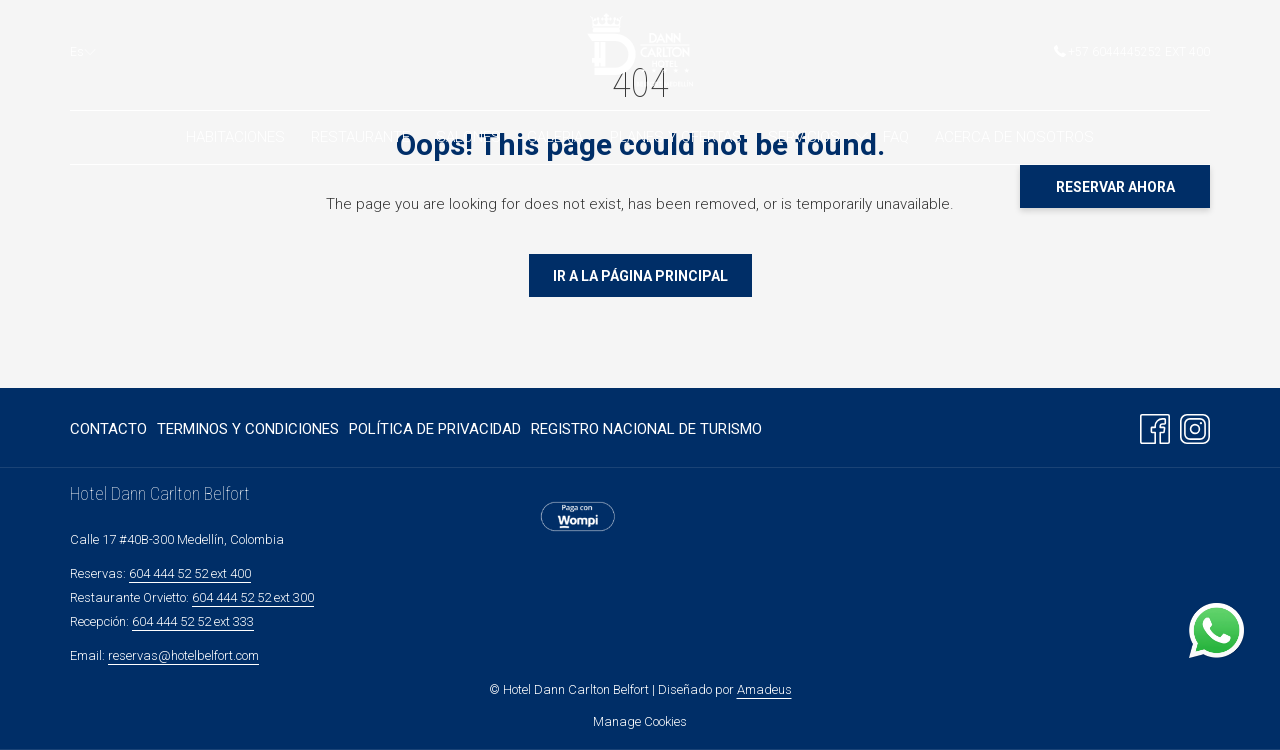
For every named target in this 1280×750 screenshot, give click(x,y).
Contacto (108, 429)
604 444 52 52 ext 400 (190, 573)
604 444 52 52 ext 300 (253, 597)
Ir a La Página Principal (640, 276)
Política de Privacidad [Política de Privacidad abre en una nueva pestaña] (435, 432)
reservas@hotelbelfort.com (183, 655)
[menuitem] (234, 137)
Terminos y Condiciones (248, 429)
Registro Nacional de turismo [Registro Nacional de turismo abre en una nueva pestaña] (646, 432)
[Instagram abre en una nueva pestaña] (1195, 426)
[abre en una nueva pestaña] (577, 516)
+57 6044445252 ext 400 (1132, 52)
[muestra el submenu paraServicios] (861, 137)
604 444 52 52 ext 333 (193, 621)
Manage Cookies (640, 721)
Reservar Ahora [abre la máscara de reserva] (1115, 187)
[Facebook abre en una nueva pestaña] (1155, 426)
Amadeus (764, 689)
